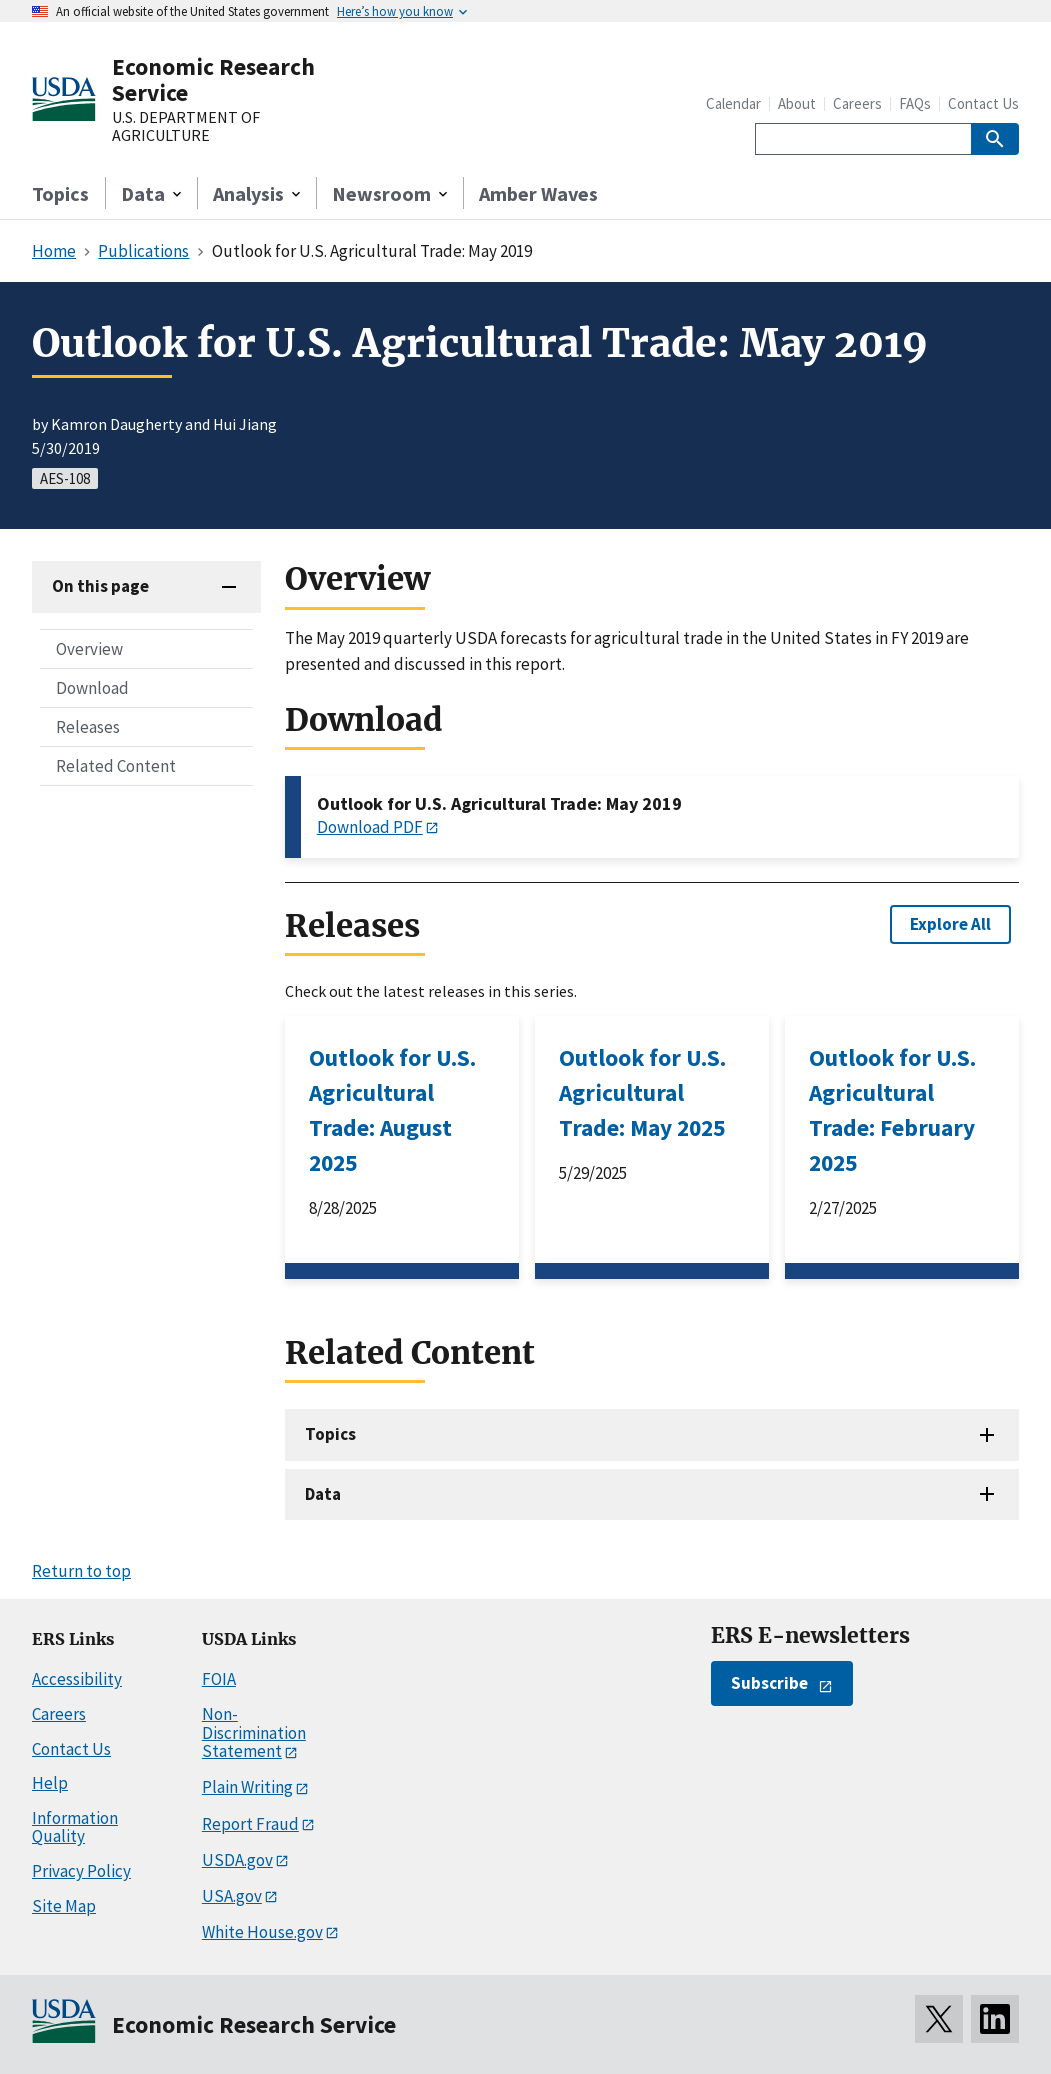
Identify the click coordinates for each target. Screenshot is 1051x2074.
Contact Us (983, 103)
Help (50, 1783)
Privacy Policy (81, 1871)
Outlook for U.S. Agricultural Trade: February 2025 (892, 1110)
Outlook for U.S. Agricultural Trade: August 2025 (392, 1110)
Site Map (64, 1906)
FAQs (915, 103)
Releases (88, 727)
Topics (60, 193)
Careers (857, 103)
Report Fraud (250, 1824)
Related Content (116, 766)
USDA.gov (237, 1860)
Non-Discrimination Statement (254, 1732)
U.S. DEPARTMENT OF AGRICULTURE (186, 126)
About (797, 103)
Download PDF (370, 827)
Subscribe (769, 1683)
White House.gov (262, 1932)
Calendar (733, 103)
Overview (89, 649)
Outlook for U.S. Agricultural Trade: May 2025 (642, 1092)
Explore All (950, 924)
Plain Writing (247, 1787)
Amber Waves (538, 193)
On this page (100, 586)
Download (92, 688)
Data (323, 1494)
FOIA (219, 1679)
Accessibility (77, 1679)
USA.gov (232, 1896)
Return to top (81, 1571)
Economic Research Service (213, 79)
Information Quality (75, 1827)
